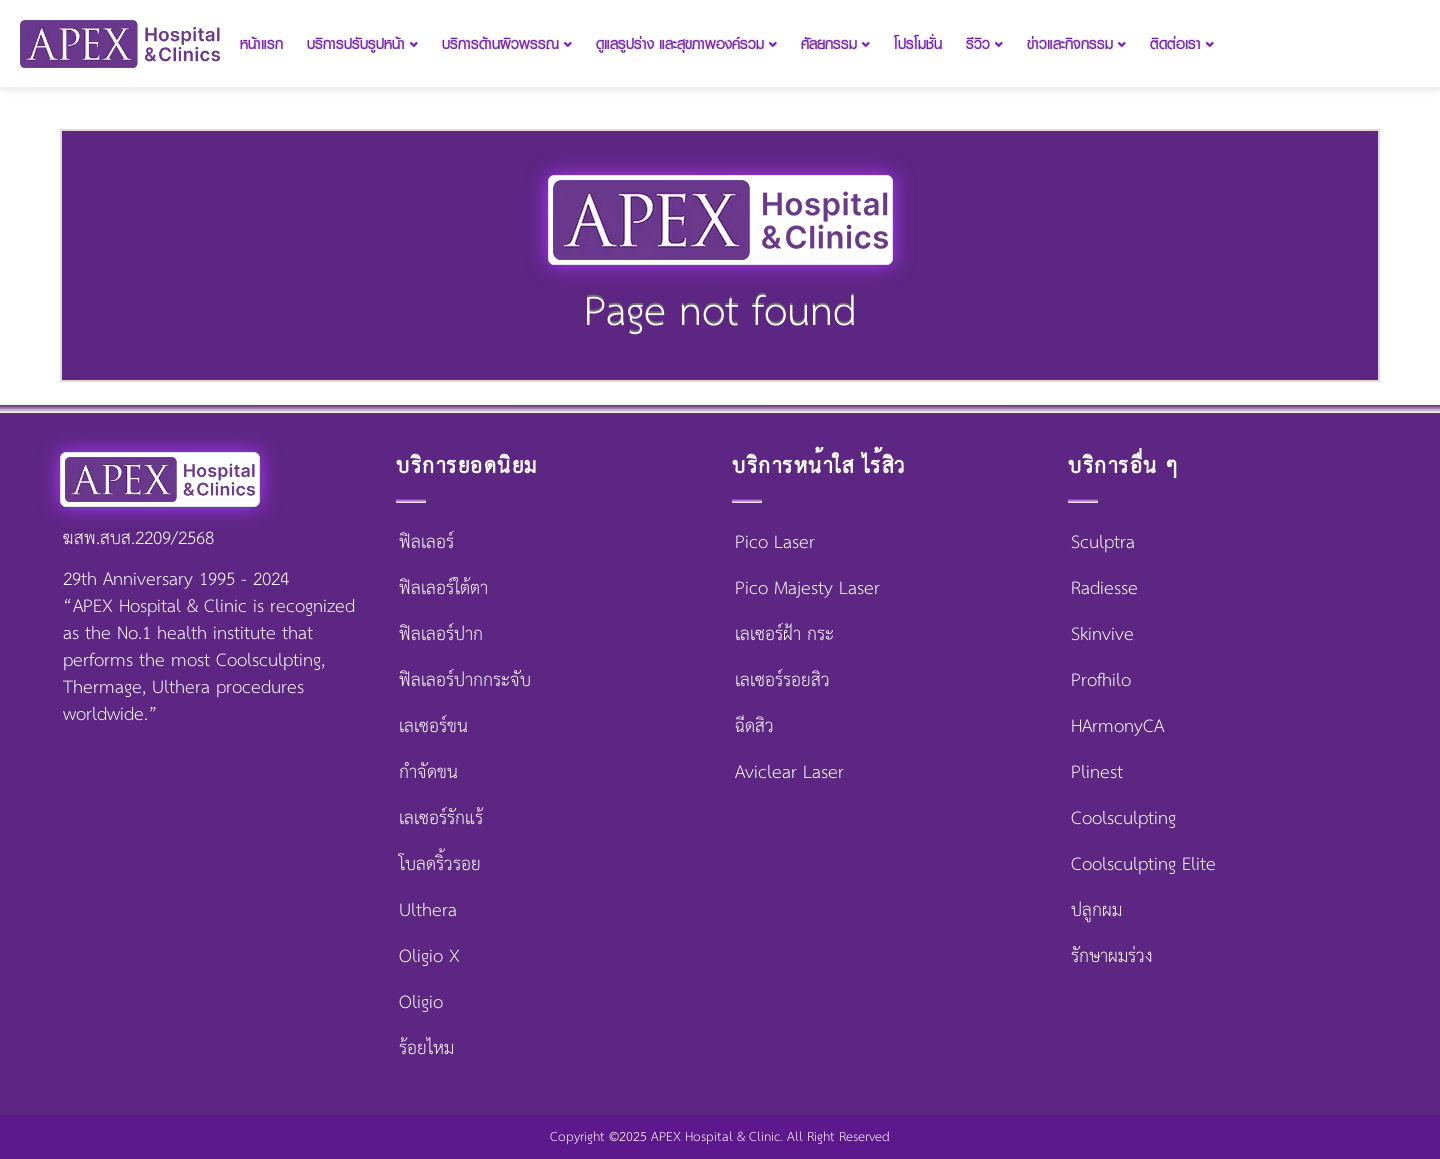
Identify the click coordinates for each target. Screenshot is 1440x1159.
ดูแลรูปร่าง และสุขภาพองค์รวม (686, 44)
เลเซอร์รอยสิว (782, 681)
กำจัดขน (428, 773)
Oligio (421, 1003)
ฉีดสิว (754, 727)
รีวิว (984, 44)
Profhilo (1101, 681)
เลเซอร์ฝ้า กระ (784, 635)
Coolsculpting (1123, 819)
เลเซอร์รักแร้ (441, 819)
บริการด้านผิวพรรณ (507, 44)
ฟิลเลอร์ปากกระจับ (465, 681)
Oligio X (429, 957)
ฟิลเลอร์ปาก (441, 635)
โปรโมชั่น (918, 44)
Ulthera (428, 911)
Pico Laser (775, 543)
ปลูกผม (1096, 911)
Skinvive (1102, 635)
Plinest (1097, 773)
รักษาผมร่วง (1112, 957)
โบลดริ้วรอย (440, 865)
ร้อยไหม (426, 1049)
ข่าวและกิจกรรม (1076, 44)
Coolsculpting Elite (1143, 865)
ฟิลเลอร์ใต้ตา (443, 589)
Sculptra (1103, 543)
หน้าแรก (261, 44)
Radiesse (1104, 589)
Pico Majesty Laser (807, 589)
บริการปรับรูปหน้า (362, 44)
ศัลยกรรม (835, 44)
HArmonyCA (1117, 727)
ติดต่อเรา (1182, 44)
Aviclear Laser (789, 773)
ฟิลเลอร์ (426, 543)
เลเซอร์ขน (433, 727)
